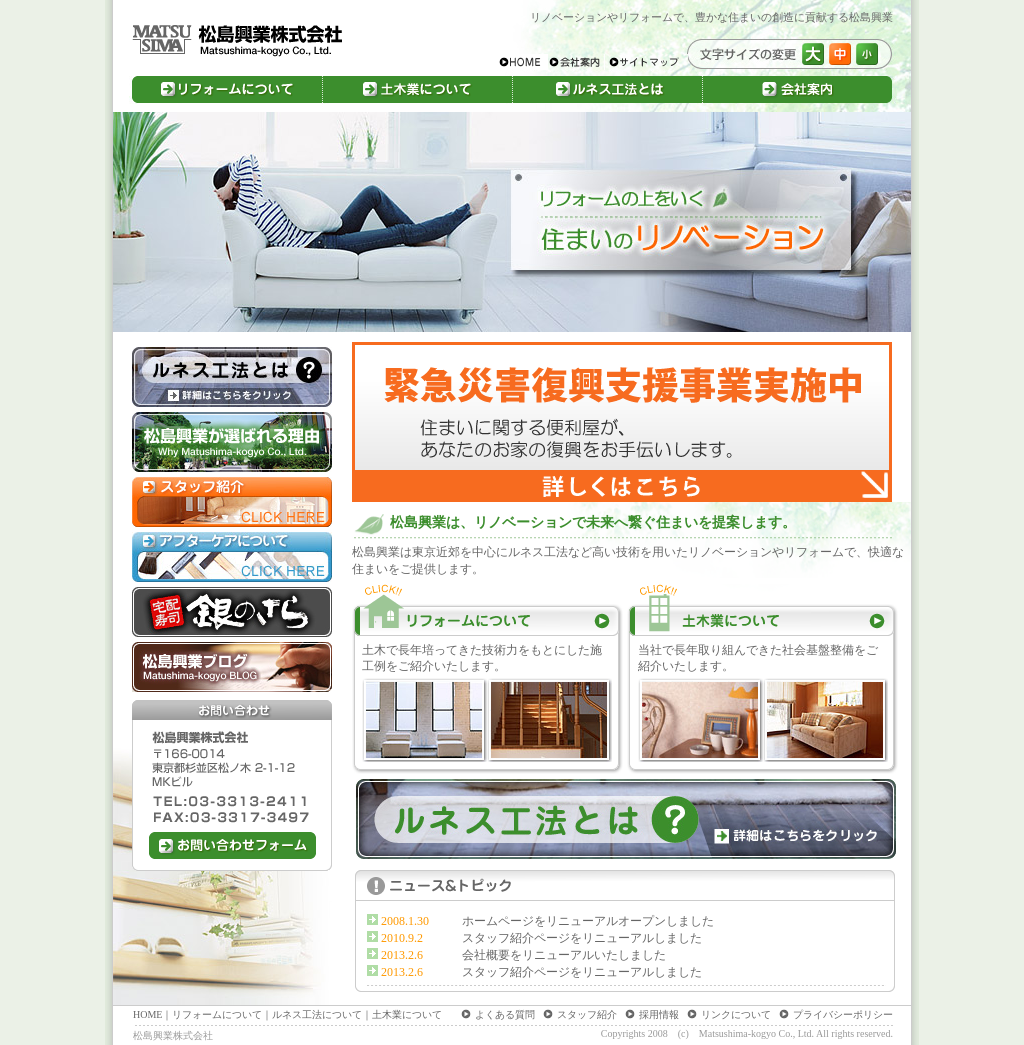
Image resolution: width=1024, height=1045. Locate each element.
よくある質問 (505, 1014)
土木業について (407, 1014)
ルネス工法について (317, 1014)
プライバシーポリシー (843, 1014)
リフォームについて (217, 1014)
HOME (147, 1014)
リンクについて (736, 1014)
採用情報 (659, 1014)
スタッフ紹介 (587, 1014)
